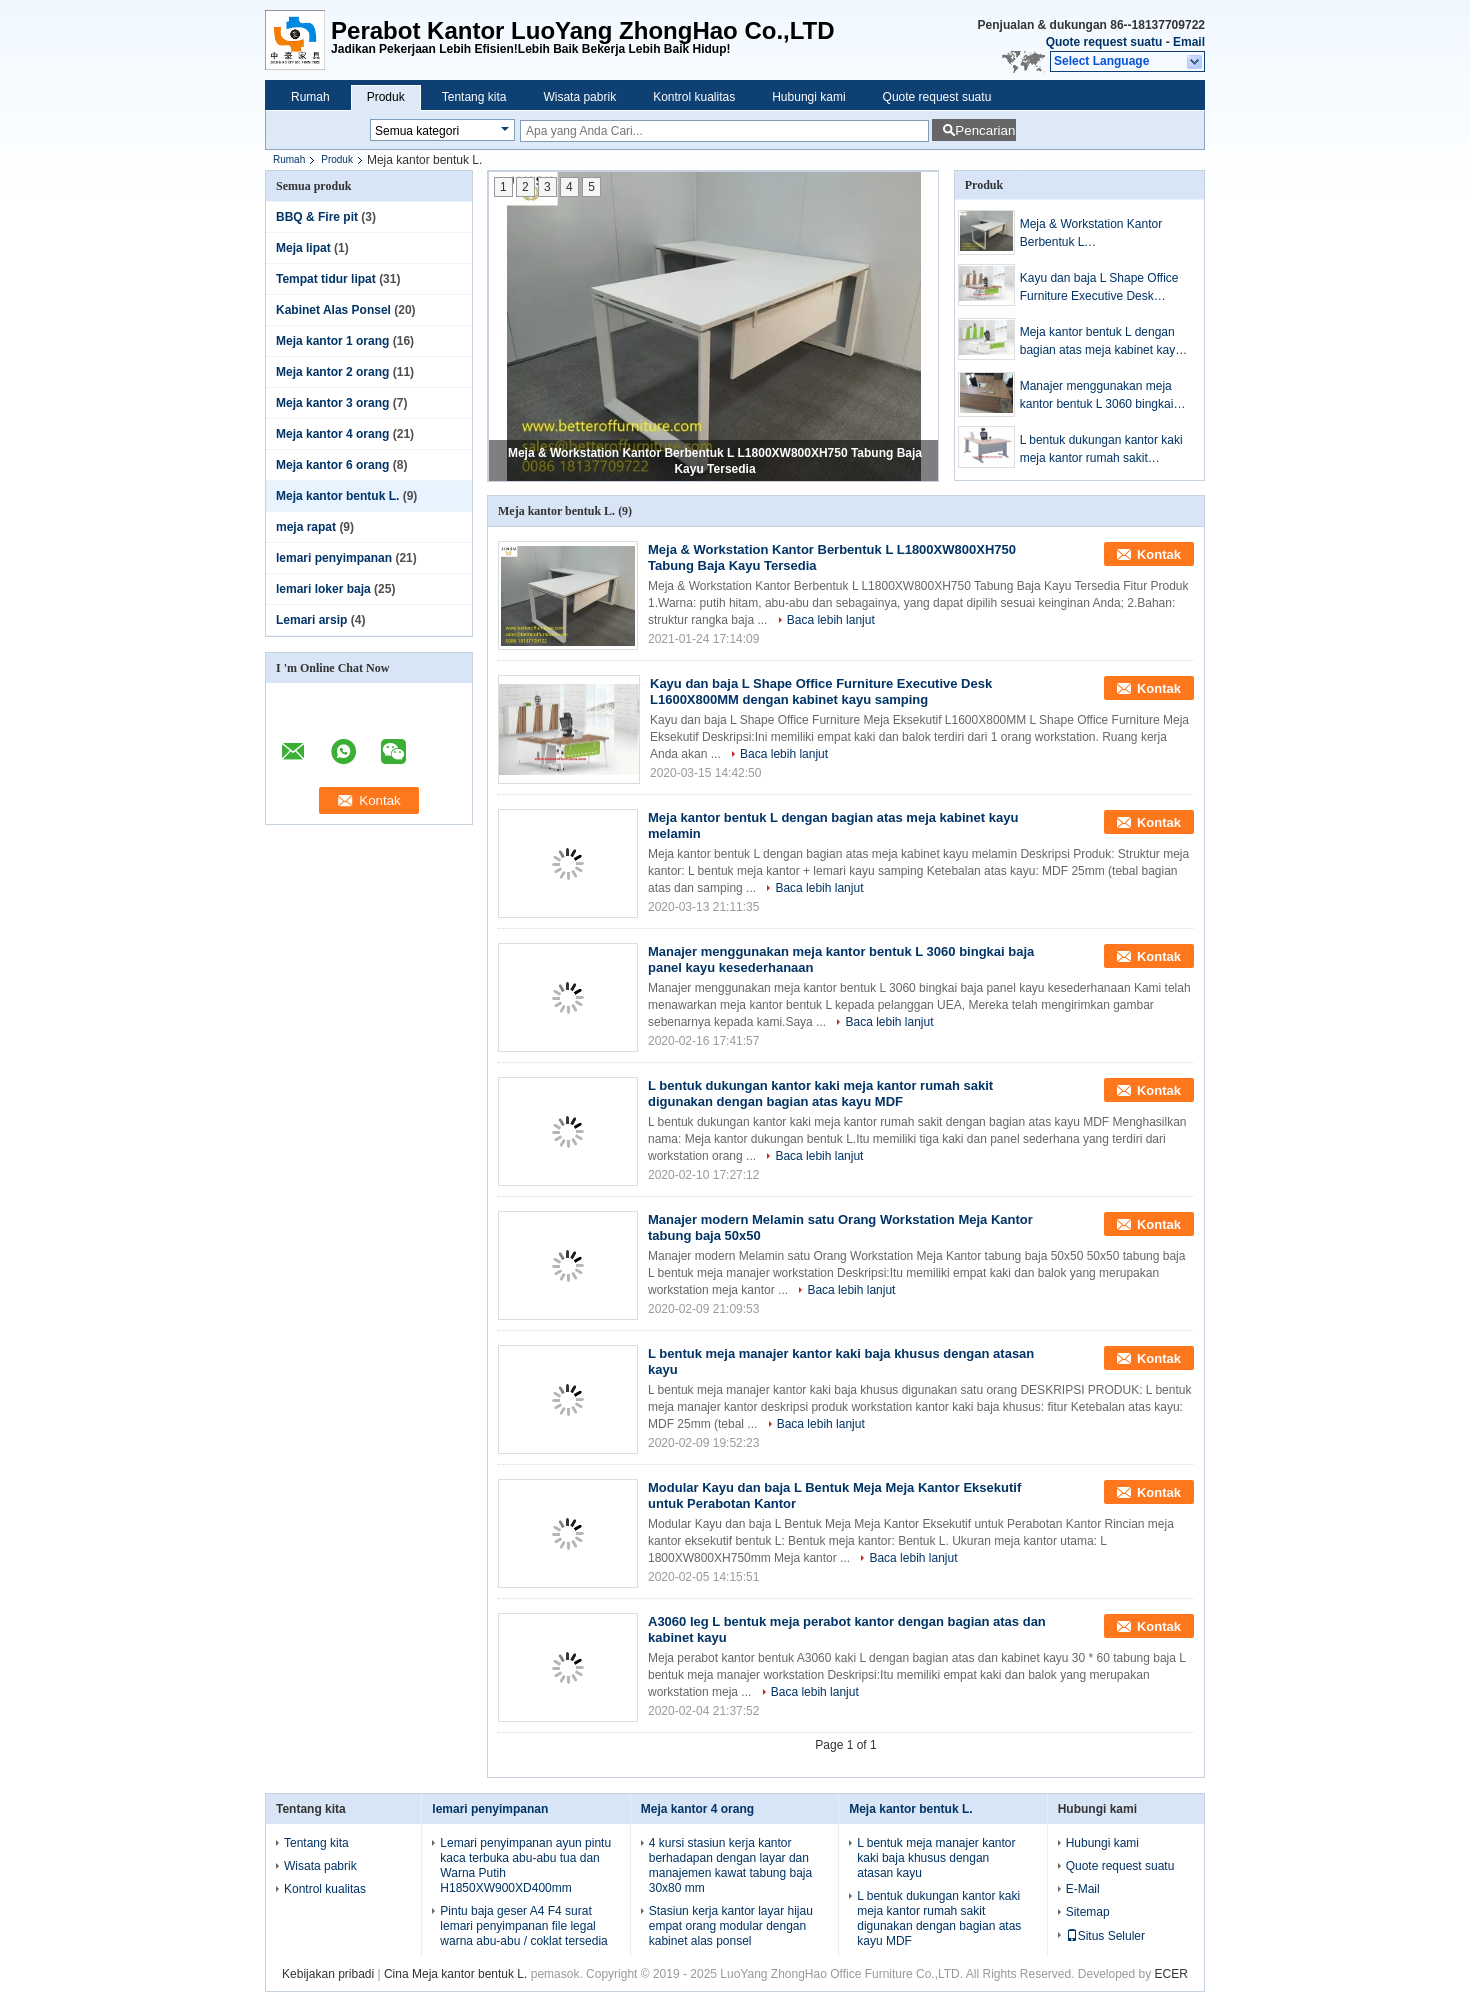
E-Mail (1083, 1889)
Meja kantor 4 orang (332, 434)
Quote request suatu (1104, 42)
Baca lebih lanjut (831, 620)
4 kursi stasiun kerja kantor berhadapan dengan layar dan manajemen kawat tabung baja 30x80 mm (730, 1865)
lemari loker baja (323, 589)
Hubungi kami (808, 97)
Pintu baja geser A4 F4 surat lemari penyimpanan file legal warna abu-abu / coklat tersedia (523, 1926)
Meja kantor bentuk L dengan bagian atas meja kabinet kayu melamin (1101, 342)
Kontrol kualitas (694, 97)
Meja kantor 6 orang (332, 465)
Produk (386, 97)
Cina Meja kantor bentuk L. (455, 1974)
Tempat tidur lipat (326, 279)
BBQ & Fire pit (317, 217)
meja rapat (306, 527)
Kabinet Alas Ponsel (333, 310)
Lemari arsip (311, 620)
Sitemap (1088, 1912)
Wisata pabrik (579, 97)
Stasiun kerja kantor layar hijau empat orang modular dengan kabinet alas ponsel (731, 1926)
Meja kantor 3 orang (332, 403)
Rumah (310, 97)
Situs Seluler (1105, 1936)
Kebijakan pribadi (328, 1974)
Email (1189, 42)
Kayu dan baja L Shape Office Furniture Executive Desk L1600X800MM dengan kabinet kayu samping (1103, 288)
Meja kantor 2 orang (332, 372)
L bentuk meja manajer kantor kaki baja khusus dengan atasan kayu (936, 1858)
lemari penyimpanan (334, 558)
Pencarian (985, 130)
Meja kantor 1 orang (332, 341)
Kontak (1159, 554)
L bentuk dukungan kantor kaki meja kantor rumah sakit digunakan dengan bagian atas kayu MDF (1102, 450)
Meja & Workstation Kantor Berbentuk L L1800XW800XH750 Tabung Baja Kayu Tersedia (1096, 234)
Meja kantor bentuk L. (337, 496)
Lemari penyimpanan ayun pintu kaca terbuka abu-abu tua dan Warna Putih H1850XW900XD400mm (525, 1865)
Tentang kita (474, 97)
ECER (1171, 1974)
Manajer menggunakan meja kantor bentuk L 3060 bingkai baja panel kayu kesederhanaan (1097, 396)
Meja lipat (303, 248)
